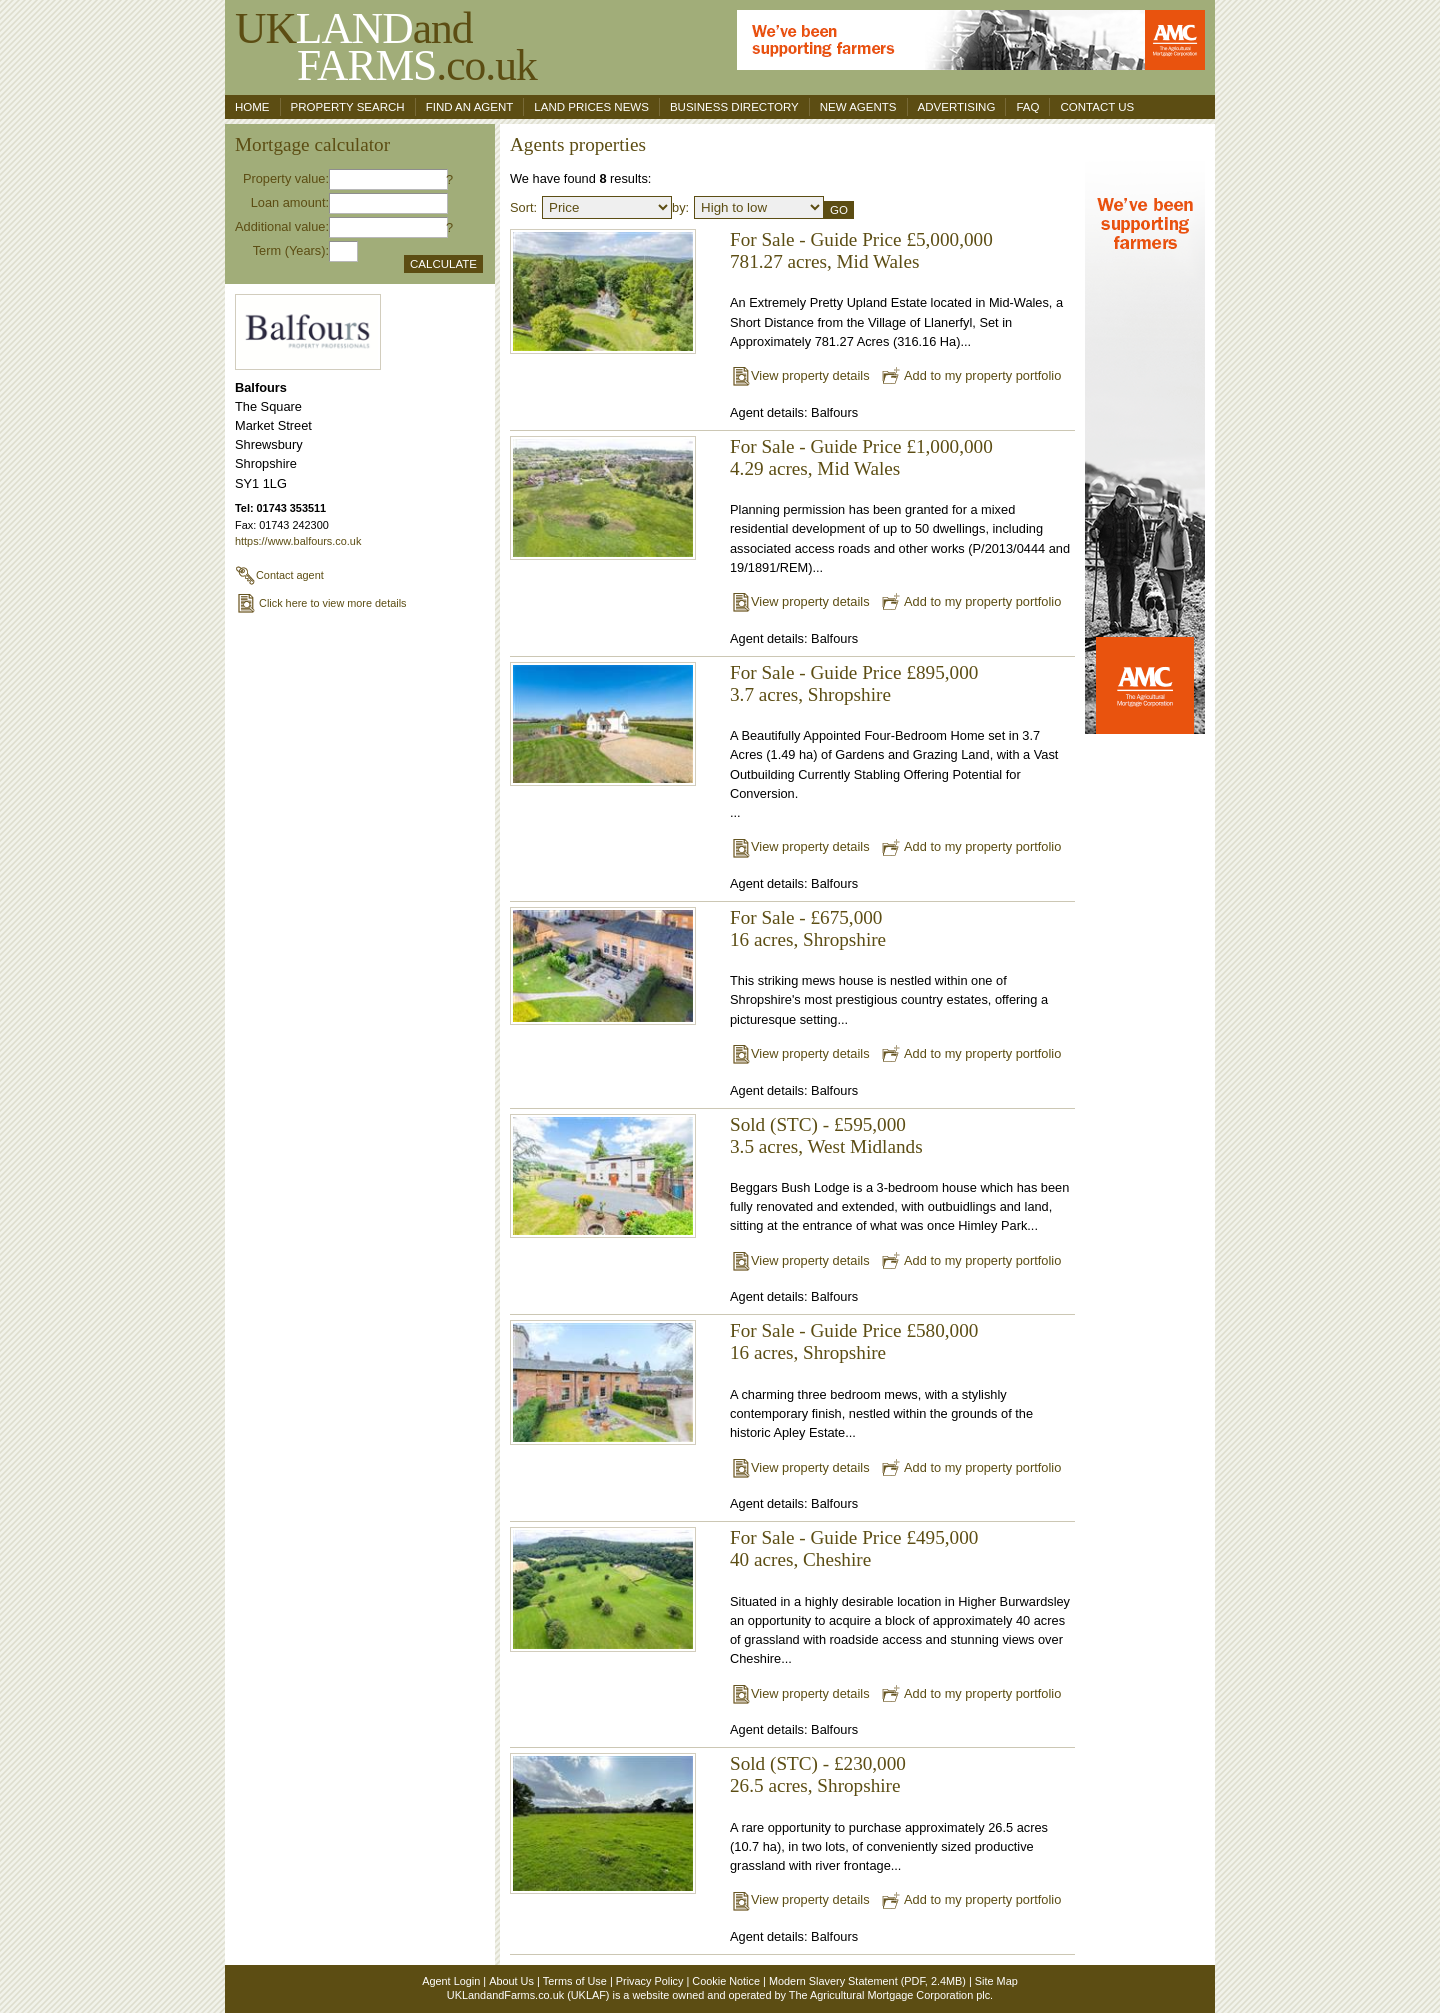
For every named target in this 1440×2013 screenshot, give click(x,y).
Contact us (1097, 107)
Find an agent (470, 107)
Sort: (523, 207)
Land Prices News (591, 107)
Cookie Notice (726, 1981)
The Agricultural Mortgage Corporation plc (889, 1995)
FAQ (1027, 107)
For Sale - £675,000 (806, 917)
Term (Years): (291, 250)
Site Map (996, 1981)
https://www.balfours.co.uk (298, 541)
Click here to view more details (321, 603)
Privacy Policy (650, 1981)
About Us (511, 1981)
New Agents (858, 107)
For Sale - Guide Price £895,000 (854, 672)
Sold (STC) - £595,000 (818, 1124)
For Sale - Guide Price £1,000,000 (861, 446)
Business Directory (734, 107)
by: (680, 207)
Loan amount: (290, 202)
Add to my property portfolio (970, 375)
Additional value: (282, 226)
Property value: (286, 178)
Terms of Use (575, 1981)
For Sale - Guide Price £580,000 (854, 1330)
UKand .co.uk (386, 46)
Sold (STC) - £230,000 (818, 1763)
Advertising (957, 107)
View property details (800, 375)
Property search (348, 107)
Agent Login (451, 1981)
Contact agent (279, 575)
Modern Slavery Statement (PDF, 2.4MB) (867, 1981)
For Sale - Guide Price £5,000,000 (861, 239)
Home (252, 107)
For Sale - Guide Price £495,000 (854, 1537)
